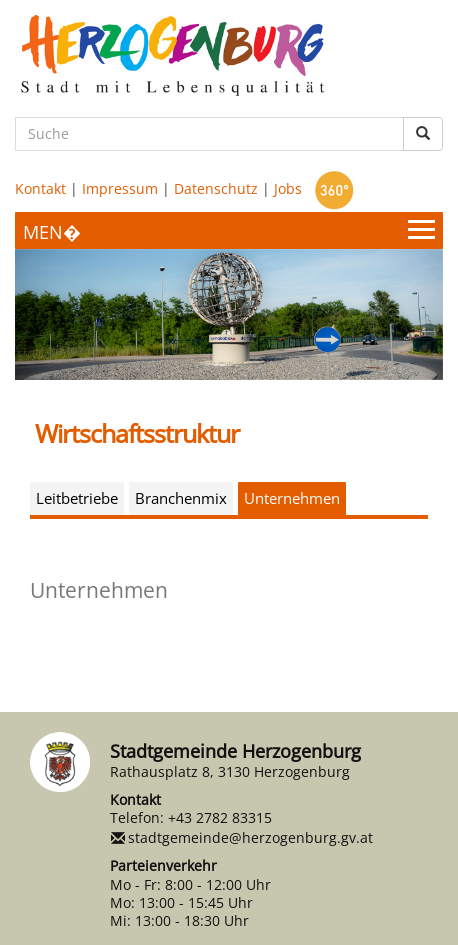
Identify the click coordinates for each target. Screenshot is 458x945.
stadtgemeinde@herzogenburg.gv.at (250, 837)
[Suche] (209, 134)
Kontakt (40, 188)
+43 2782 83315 (220, 817)
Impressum (120, 188)
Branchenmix (181, 498)
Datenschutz (216, 188)
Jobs (288, 188)
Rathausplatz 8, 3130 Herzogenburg (230, 771)
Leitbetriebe (77, 498)
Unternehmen (292, 498)
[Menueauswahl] (229, 230)
